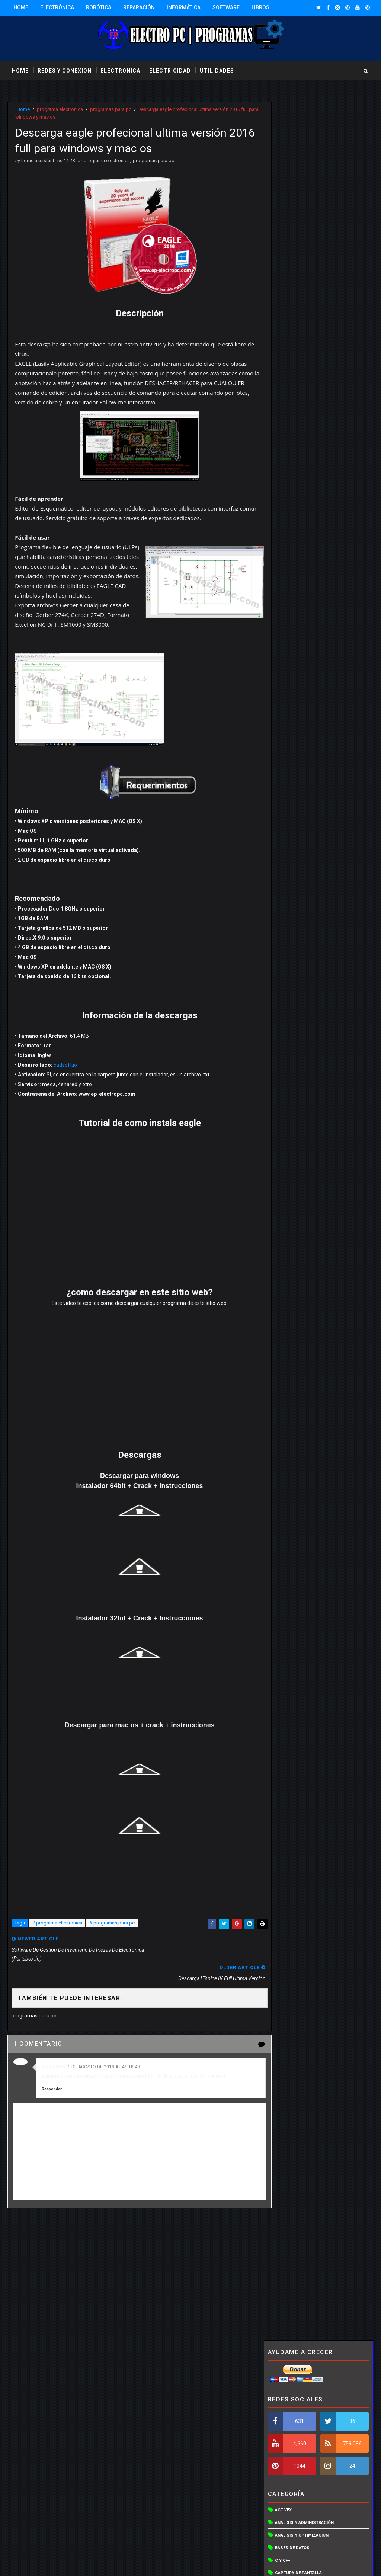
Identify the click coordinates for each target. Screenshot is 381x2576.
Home (20, 7)
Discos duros (291, 422)
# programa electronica (57, 1934)
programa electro (296, 585)
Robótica (98, 7)
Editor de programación (302, 435)
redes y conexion (65, 70)
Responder (52, 2081)
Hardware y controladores (306, 472)
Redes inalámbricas (297, 648)
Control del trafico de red (305, 372)
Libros (260, 7)
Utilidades (287, 674)
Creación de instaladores (304, 397)
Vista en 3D (287, 711)
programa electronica (60, 109)
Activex (283, 271)
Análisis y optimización (302, 296)
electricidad (170, 70)
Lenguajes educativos (300, 510)
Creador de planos (296, 409)
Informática (184, 7)
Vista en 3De (288, 724)
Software (226, 7)
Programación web (296, 623)
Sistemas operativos (299, 661)
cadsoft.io (65, 1076)
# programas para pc (112, 1934)
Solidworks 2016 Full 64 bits (335, 1011)
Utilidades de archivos (301, 686)
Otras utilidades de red (302, 560)
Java (280, 498)
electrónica (120, 70)
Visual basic (289, 737)
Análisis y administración (304, 284)
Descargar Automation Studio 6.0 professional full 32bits (334, 796)
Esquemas (286, 447)
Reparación (139, 7)
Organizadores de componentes (312, 548)
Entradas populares (291, 925)
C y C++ (282, 321)
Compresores (290, 359)
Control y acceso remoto (304, 384)
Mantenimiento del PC (299, 523)
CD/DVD (283, 347)
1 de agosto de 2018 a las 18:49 (104, 2058)
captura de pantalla (298, 334)
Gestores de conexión (300, 460)
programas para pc (110, 109)
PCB (279, 573)
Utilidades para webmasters (307, 699)
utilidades (217, 70)
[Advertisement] (133, 2269)
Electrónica (57, 7)
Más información (271, 2530)
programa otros (294, 611)
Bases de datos (292, 309)
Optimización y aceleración (306, 535)
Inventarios (288, 485)
